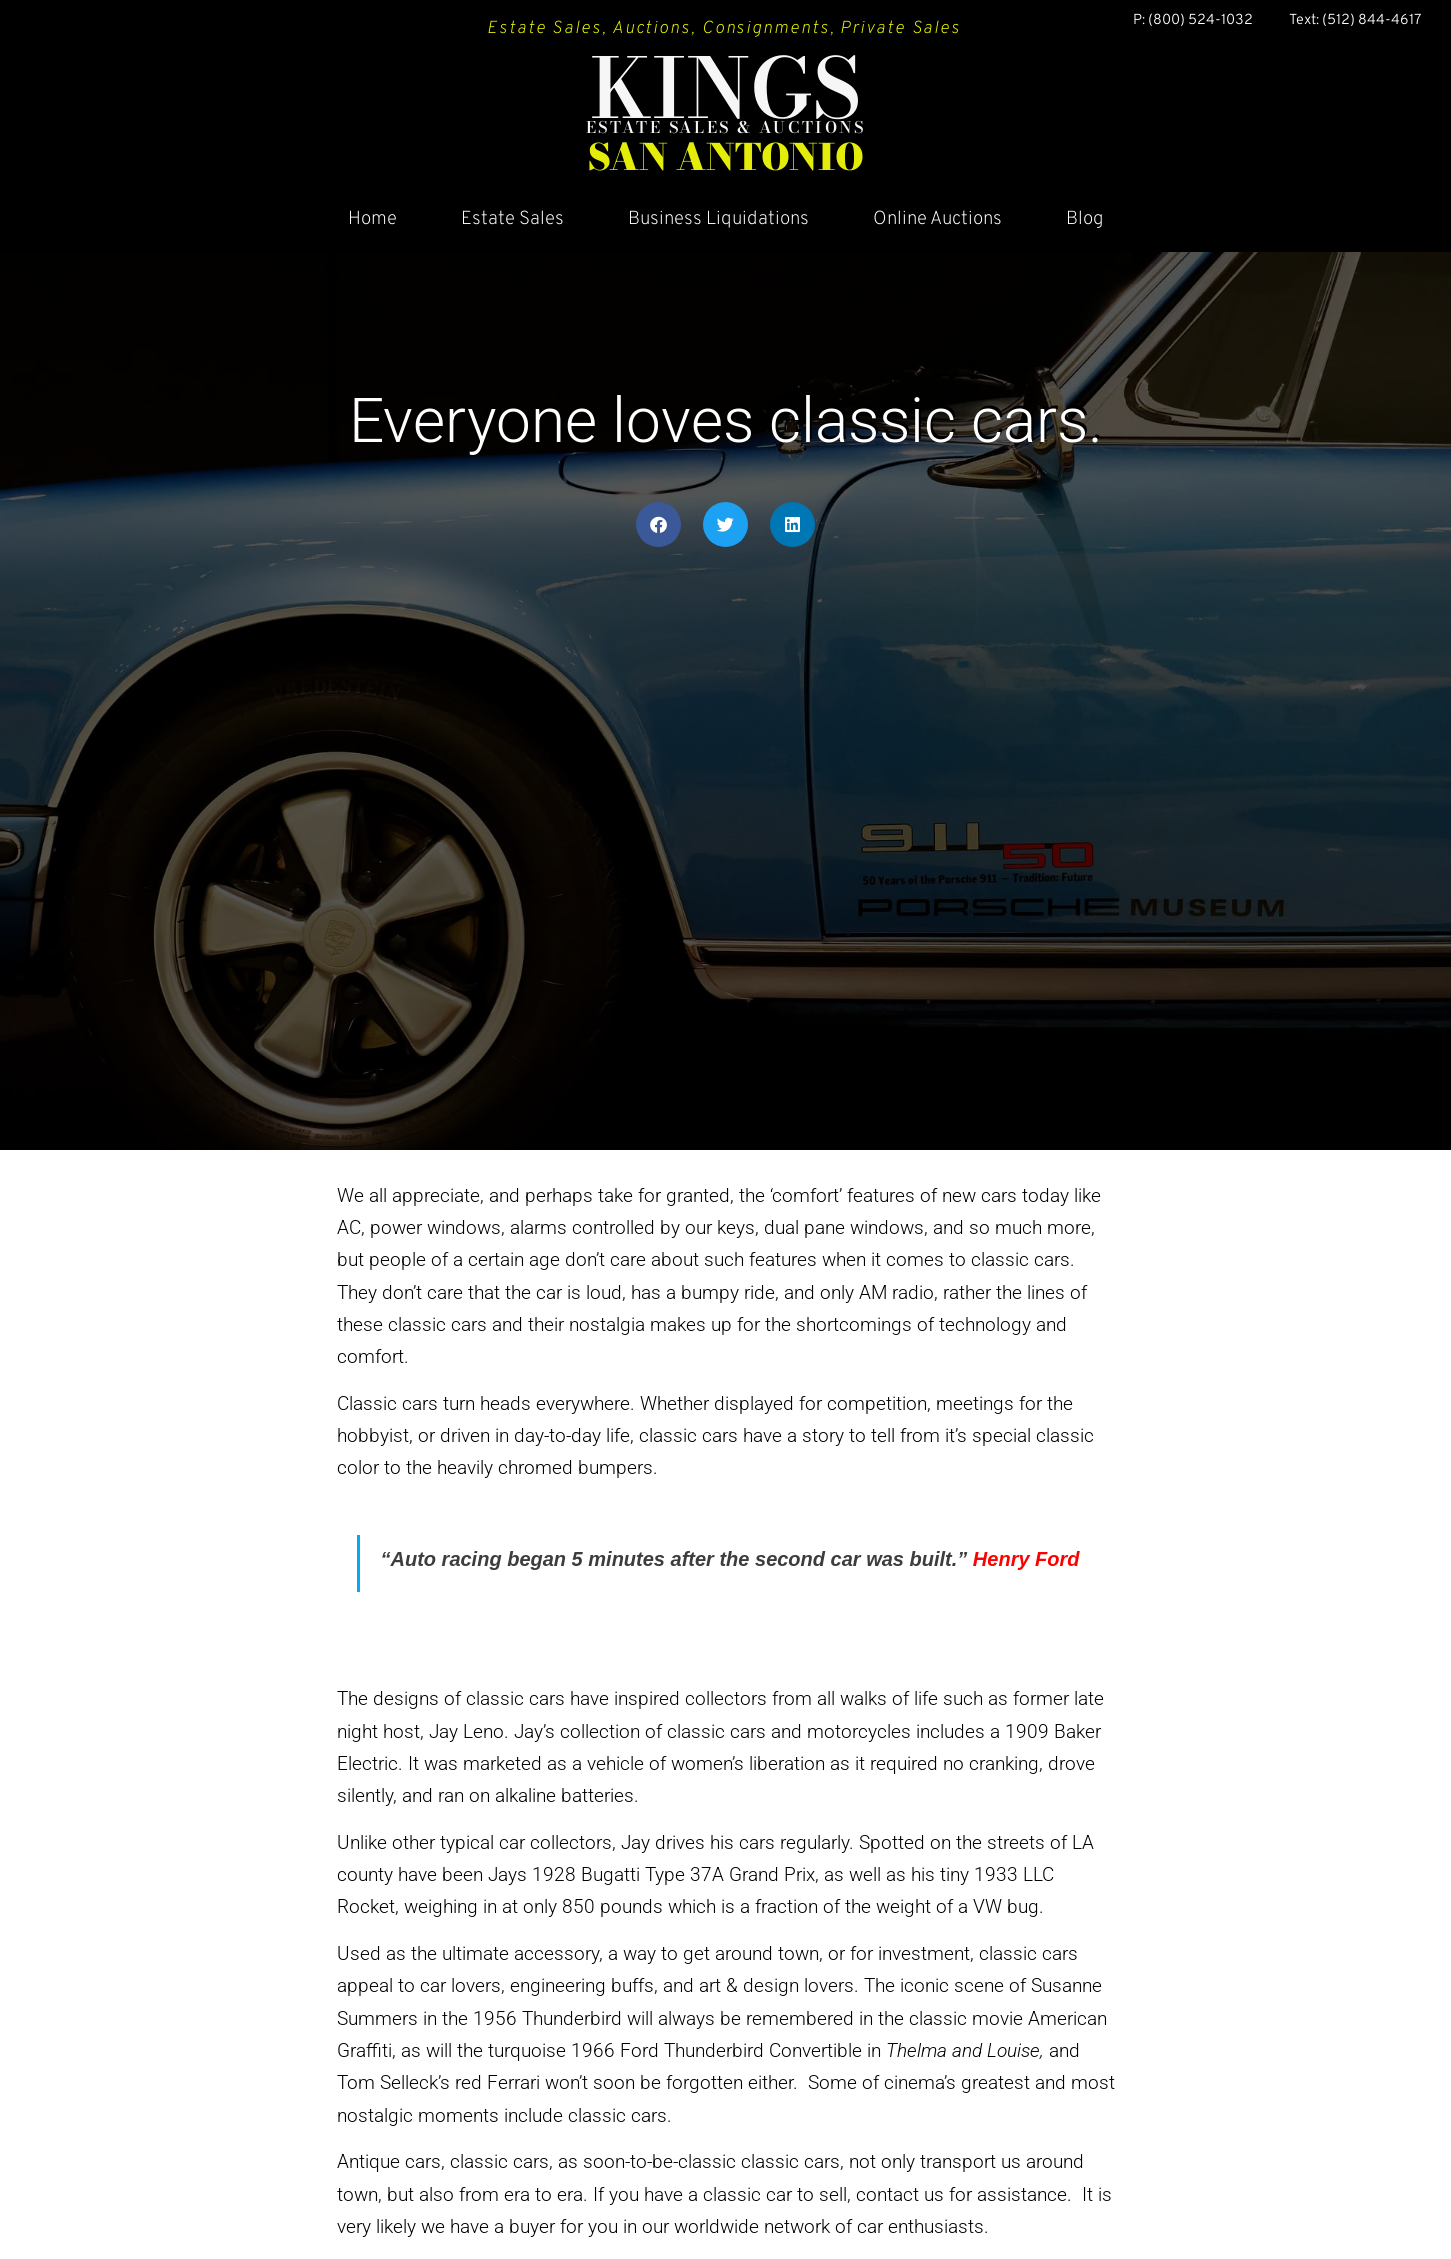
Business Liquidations (718, 219)
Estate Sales (512, 219)
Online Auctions (937, 219)
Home (372, 219)
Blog (1085, 219)
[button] (658, 524)
